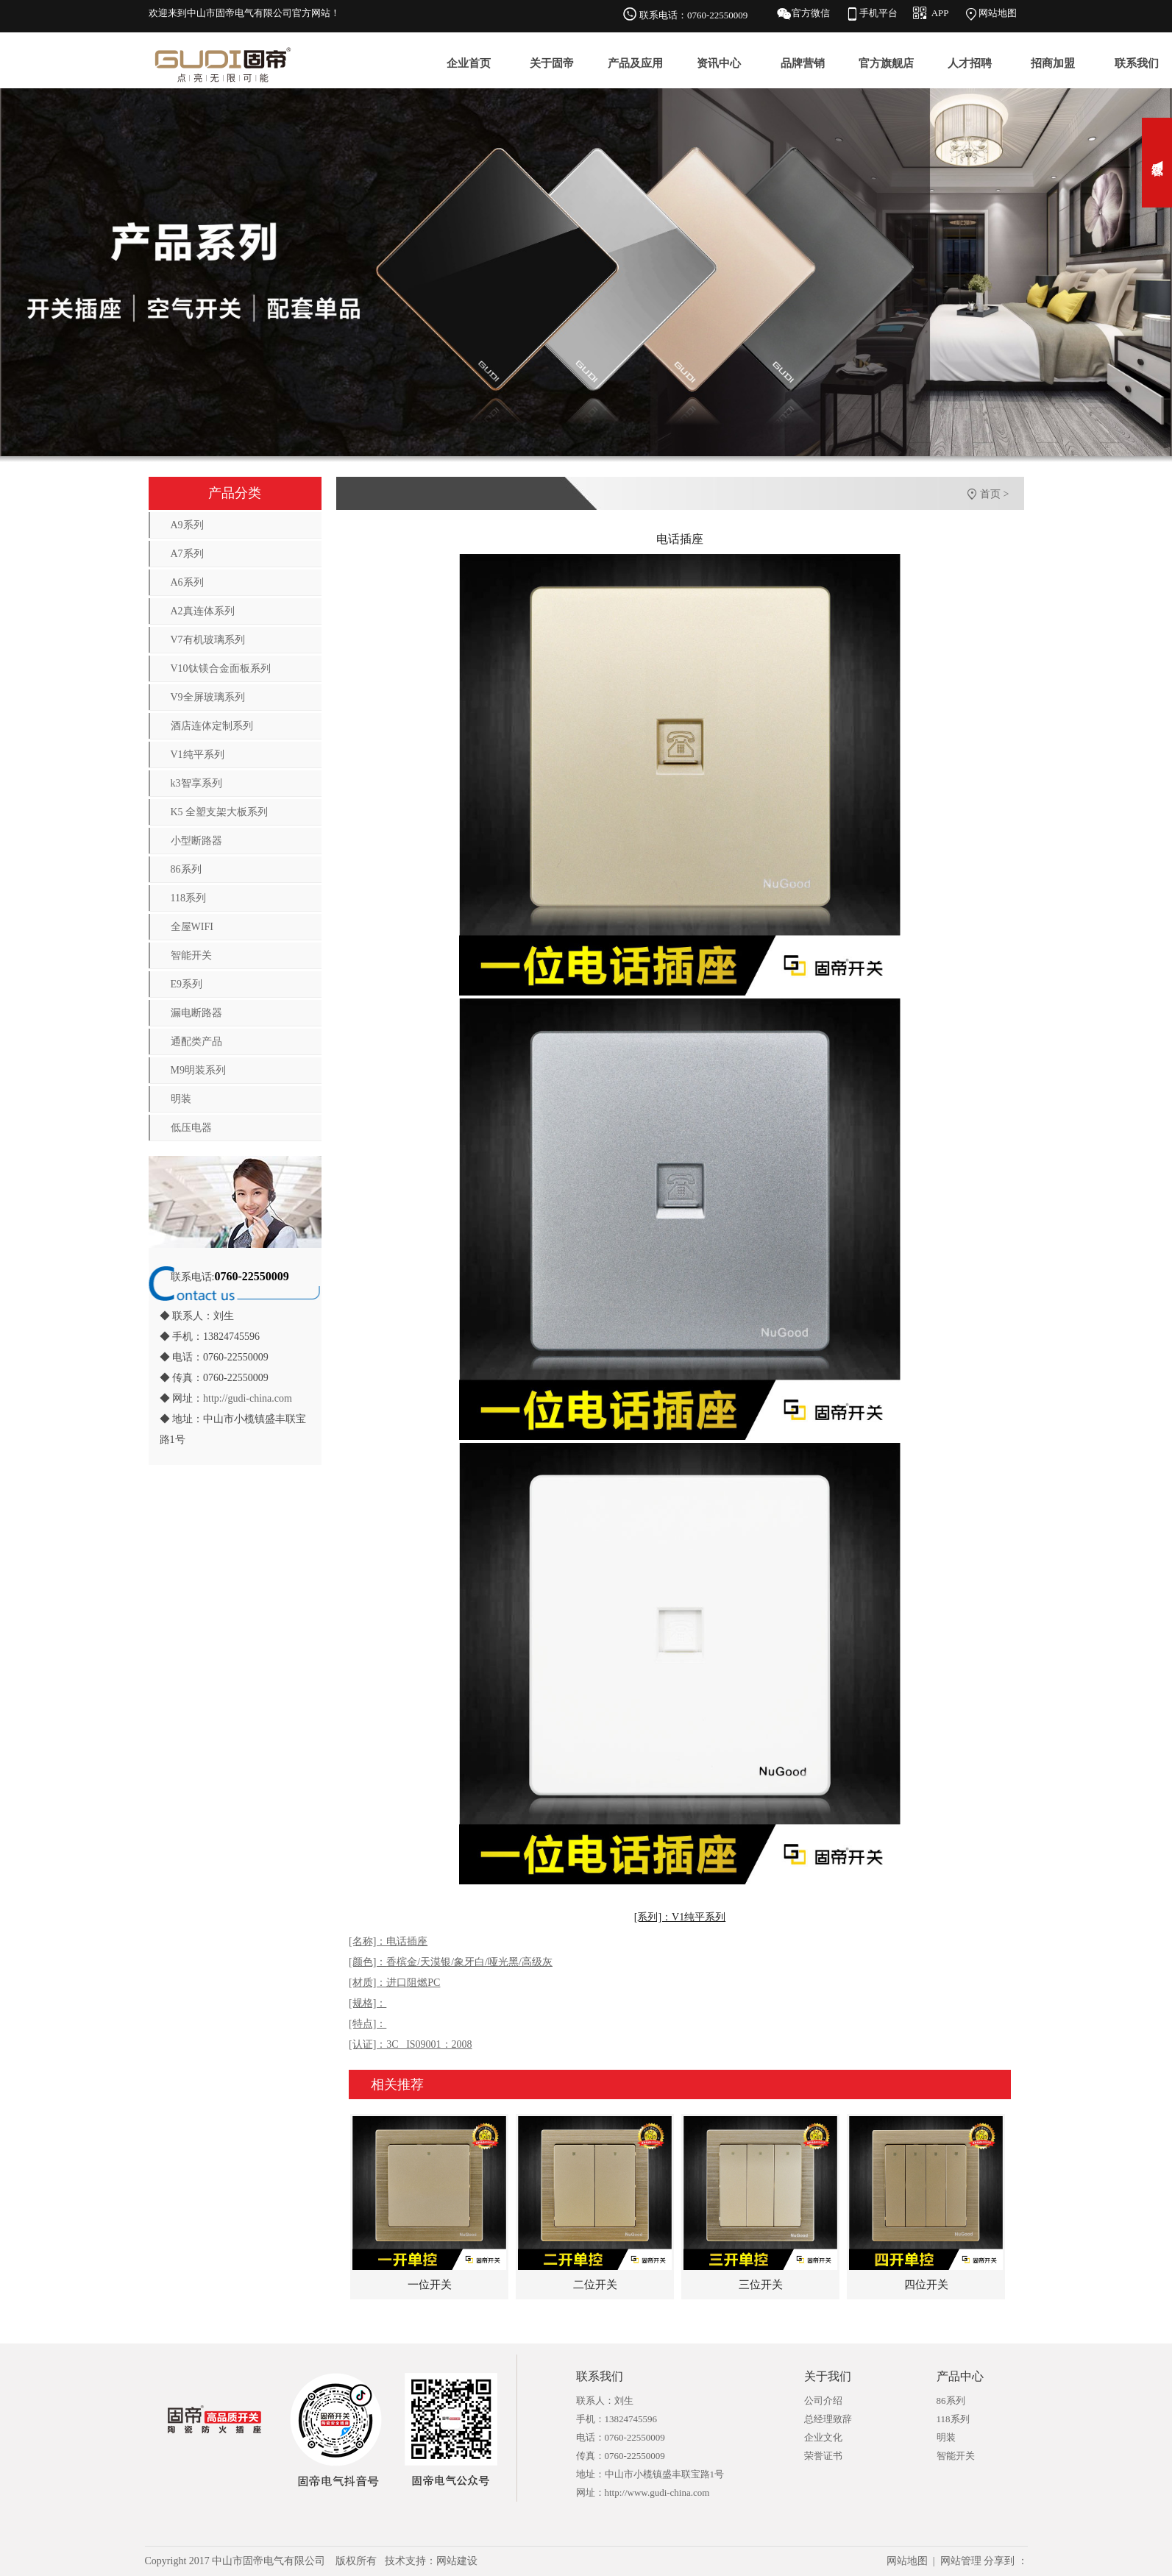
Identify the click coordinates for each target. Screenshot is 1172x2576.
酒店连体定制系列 (212, 725)
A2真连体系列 (203, 611)
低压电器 (191, 1127)
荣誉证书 (823, 2455)
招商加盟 (1053, 63)
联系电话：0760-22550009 (693, 15)
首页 (990, 494)
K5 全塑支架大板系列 (220, 811)
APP (940, 12)
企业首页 (469, 63)
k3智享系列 (196, 783)
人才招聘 (970, 63)
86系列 (186, 869)
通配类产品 (196, 1041)
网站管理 (960, 2560)
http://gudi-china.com (247, 1398)
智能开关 (191, 955)
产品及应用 (635, 63)
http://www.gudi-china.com (657, 2492)
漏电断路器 (196, 1012)
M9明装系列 (198, 1070)
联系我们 (1137, 63)
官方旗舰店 (886, 63)
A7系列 (187, 553)
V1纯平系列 (197, 754)
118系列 (188, 898)
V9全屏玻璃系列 (208, 697)
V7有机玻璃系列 (208, 639)
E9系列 (187, 984)
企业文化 (823, 2437)
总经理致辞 (828, 2418)
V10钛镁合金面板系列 (221, 668)
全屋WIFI (192, 926)
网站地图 (998, 12)
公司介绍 (823, 2400)
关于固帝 (552, 63)
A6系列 (187, 582)
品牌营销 (803, 63)
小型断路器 (196, 840)
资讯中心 (719, 63)
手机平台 (878, 12)
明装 (181, 1098)
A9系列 (187, 525)
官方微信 (811, 12)
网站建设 (456, 2560)
